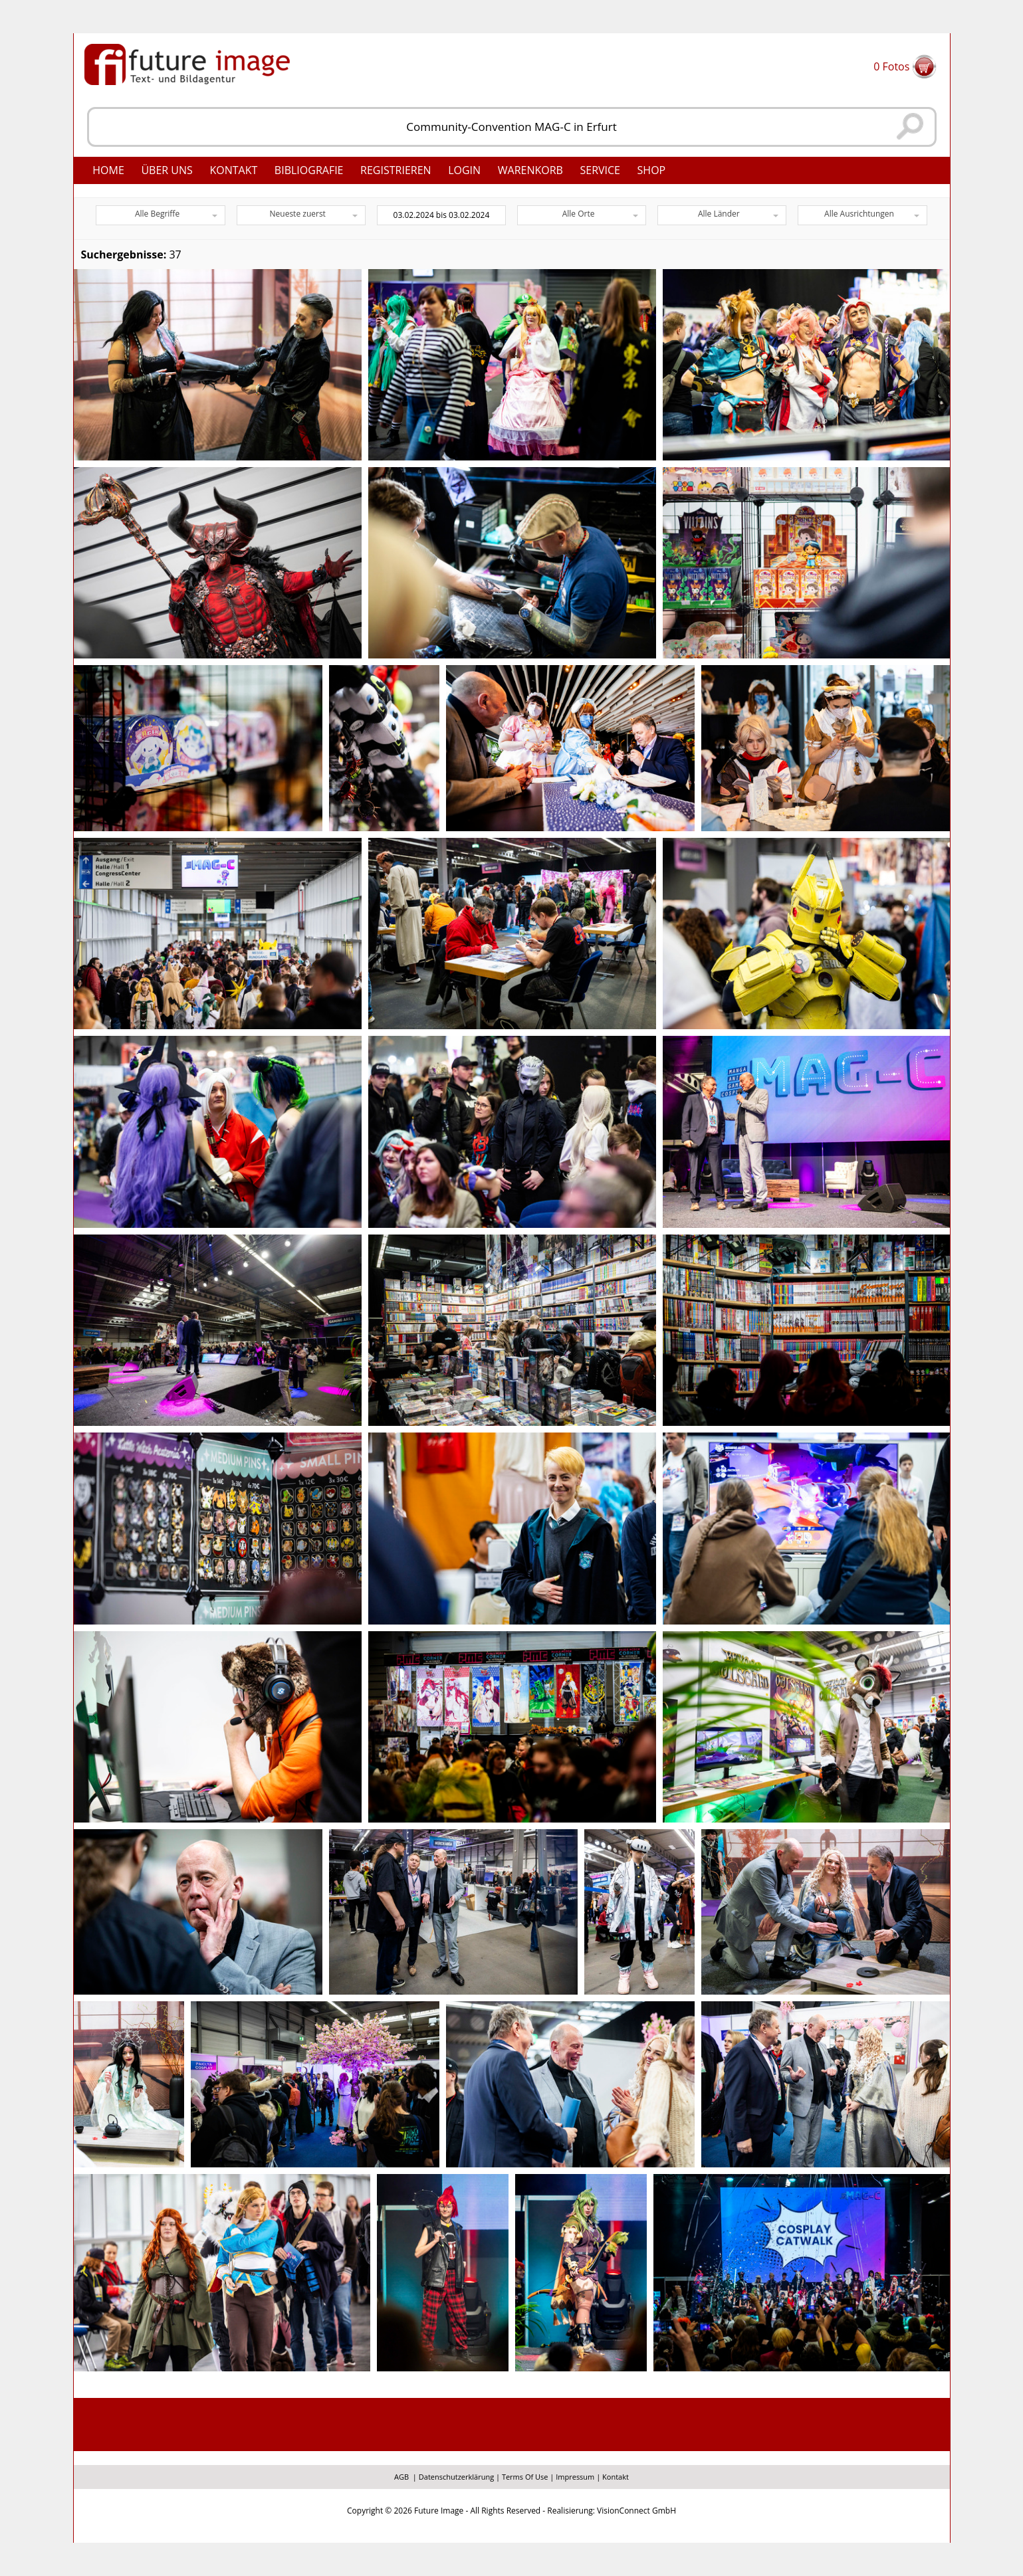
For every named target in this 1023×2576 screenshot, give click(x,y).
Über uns (166, 170)
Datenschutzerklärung (456, 2477)
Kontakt (233, 170)
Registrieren (395, 170)
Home (108, 170)
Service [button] (600, 170)
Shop (651, 170)
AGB (401, 2477)
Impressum (575, 2477)
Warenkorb (530, 170)
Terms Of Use (525, 2477)
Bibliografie (309, 170)
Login (464, 170)
